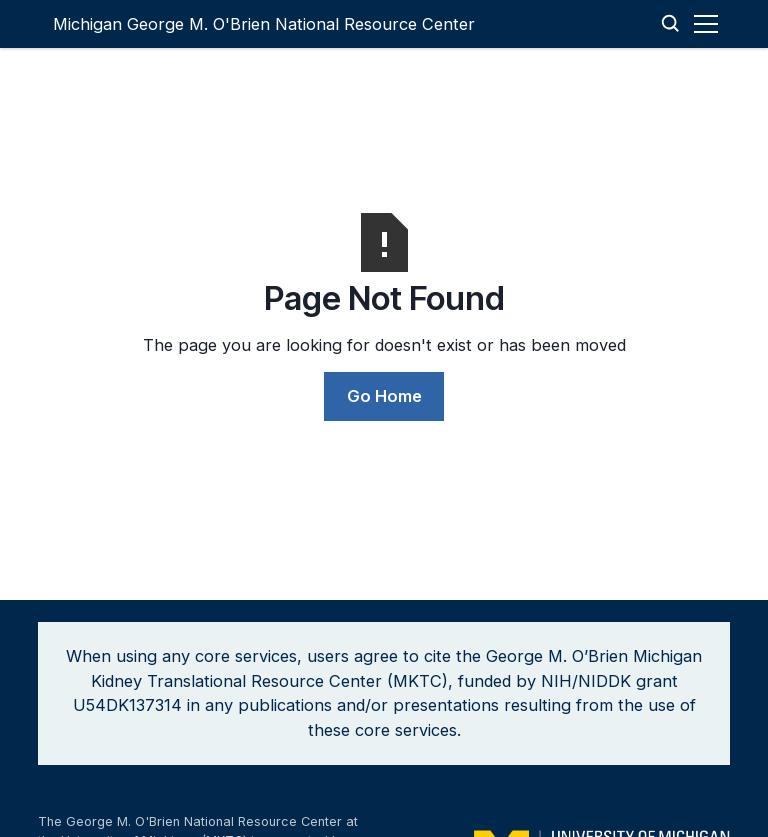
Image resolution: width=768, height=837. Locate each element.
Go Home (384, 396)
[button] (709, 24)
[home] (264, 24)
